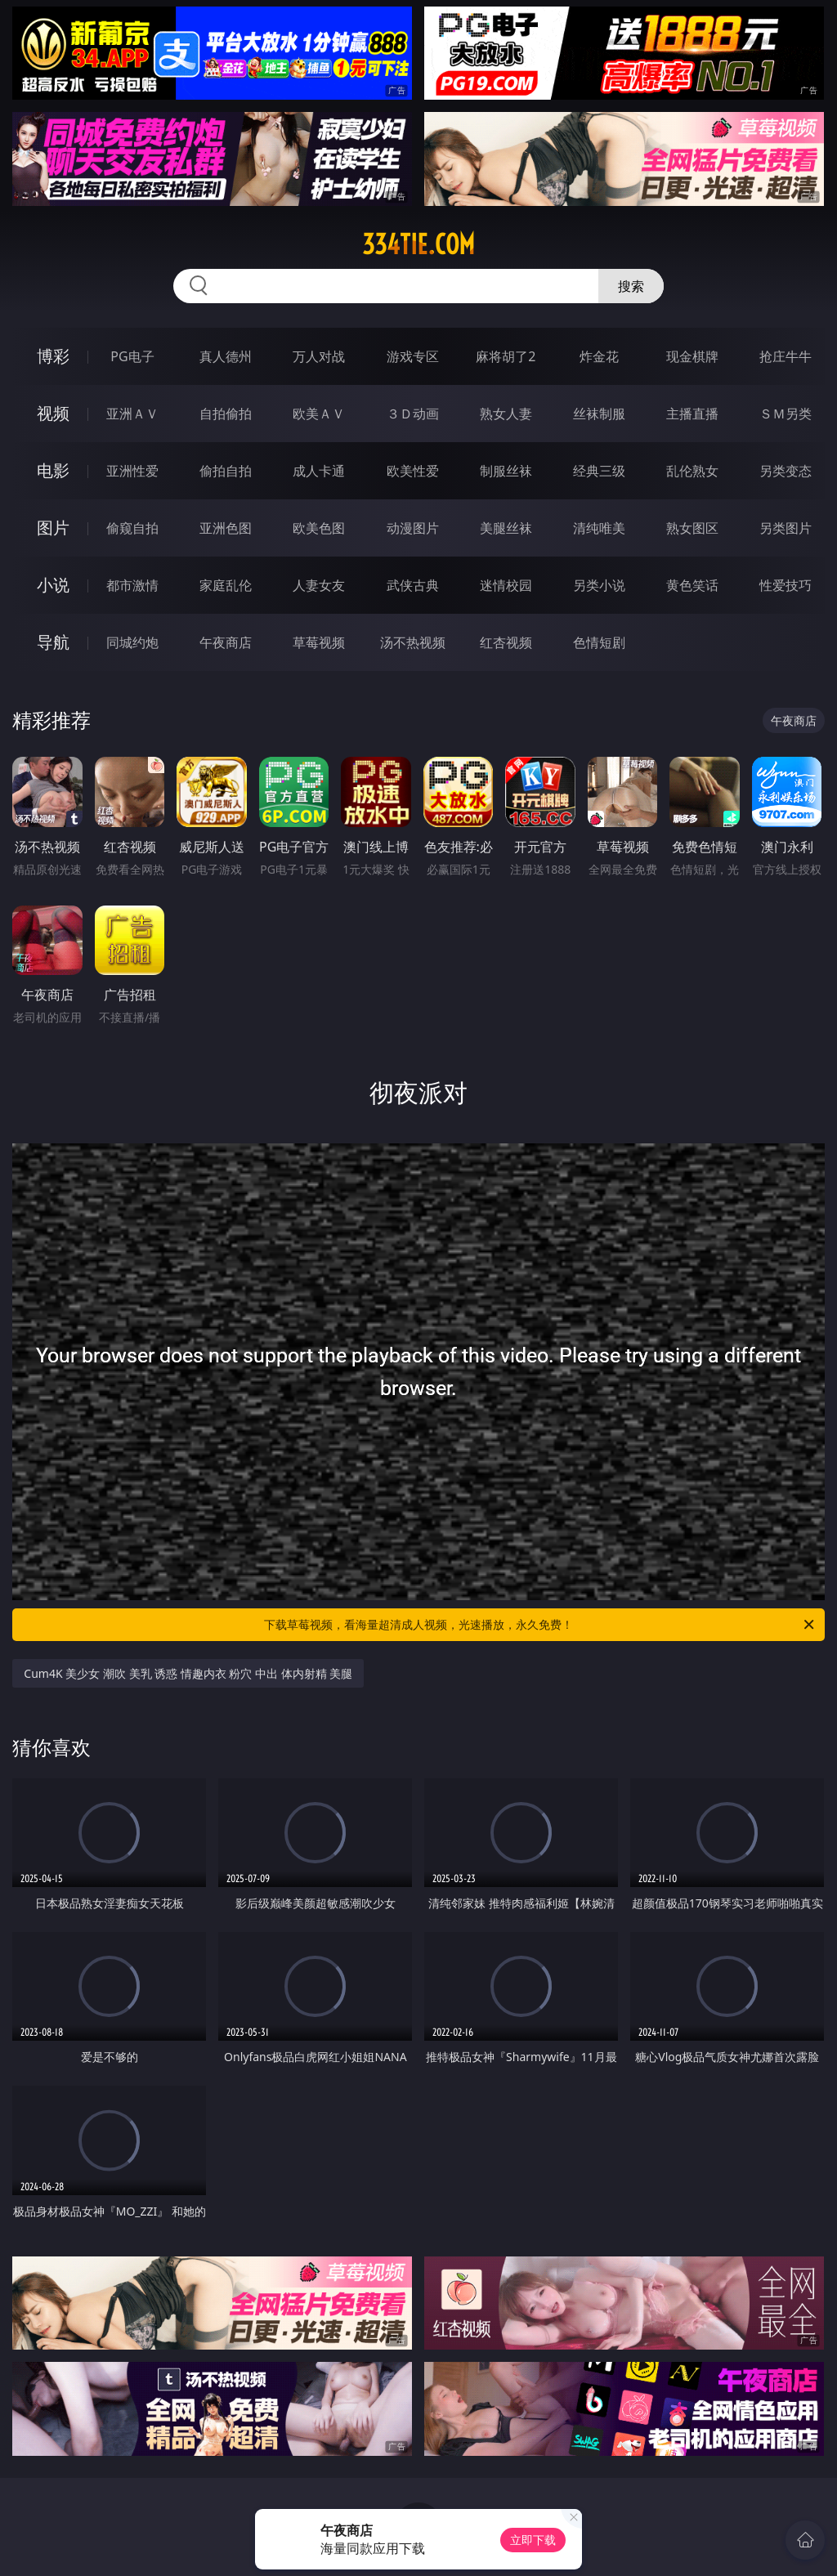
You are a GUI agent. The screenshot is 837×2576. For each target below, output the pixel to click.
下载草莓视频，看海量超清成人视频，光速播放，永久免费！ (540, 1625)
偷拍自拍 (225, 471)
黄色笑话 (692, 585)
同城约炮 (132, 642)
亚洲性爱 (132, 471)
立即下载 (533, 2539)
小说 (53, 585)
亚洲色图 (225, 528)
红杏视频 (506, 642)
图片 (53, 528)
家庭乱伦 (225, 585)
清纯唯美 (599, 528)
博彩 (53, 356)
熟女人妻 (506, 414)
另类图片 (785, 528)
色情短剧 (599, 642)
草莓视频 (319, 642)
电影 (53, 470)
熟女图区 (692, 528)
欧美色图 (319, 528)
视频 (53, 413)
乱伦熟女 (692, 471)
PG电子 (132, 356)
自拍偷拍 (225, 414)
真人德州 (225, 356)
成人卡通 (319, 471)
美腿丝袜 (506, 528)
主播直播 (692, 414)
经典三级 (599, 471)
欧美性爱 (413, 471)
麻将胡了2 (505, 356)
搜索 (631, 286)
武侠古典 (413, 585)
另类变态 (785, 471)
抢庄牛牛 (785, 356)
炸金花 (599, 356)
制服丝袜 (506, 471)
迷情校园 (506, 585)
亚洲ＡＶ (132, 414)
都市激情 (132, 585)
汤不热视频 (412, 642)
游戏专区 (413, 356)
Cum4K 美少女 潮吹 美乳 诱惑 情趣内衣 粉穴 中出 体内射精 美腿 (188, 1673)
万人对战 (319, 356)
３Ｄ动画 (413, 414)
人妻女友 (319, 585)
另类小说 (599, 585)
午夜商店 (225, 642)
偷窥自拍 (132, 528)
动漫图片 (413, 528)
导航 (53, 642)
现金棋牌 (692, 356)
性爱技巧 (785, 585)
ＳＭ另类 (785, 414)
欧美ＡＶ (319, 414)
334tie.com (418, 244)
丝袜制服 (599, 414)
